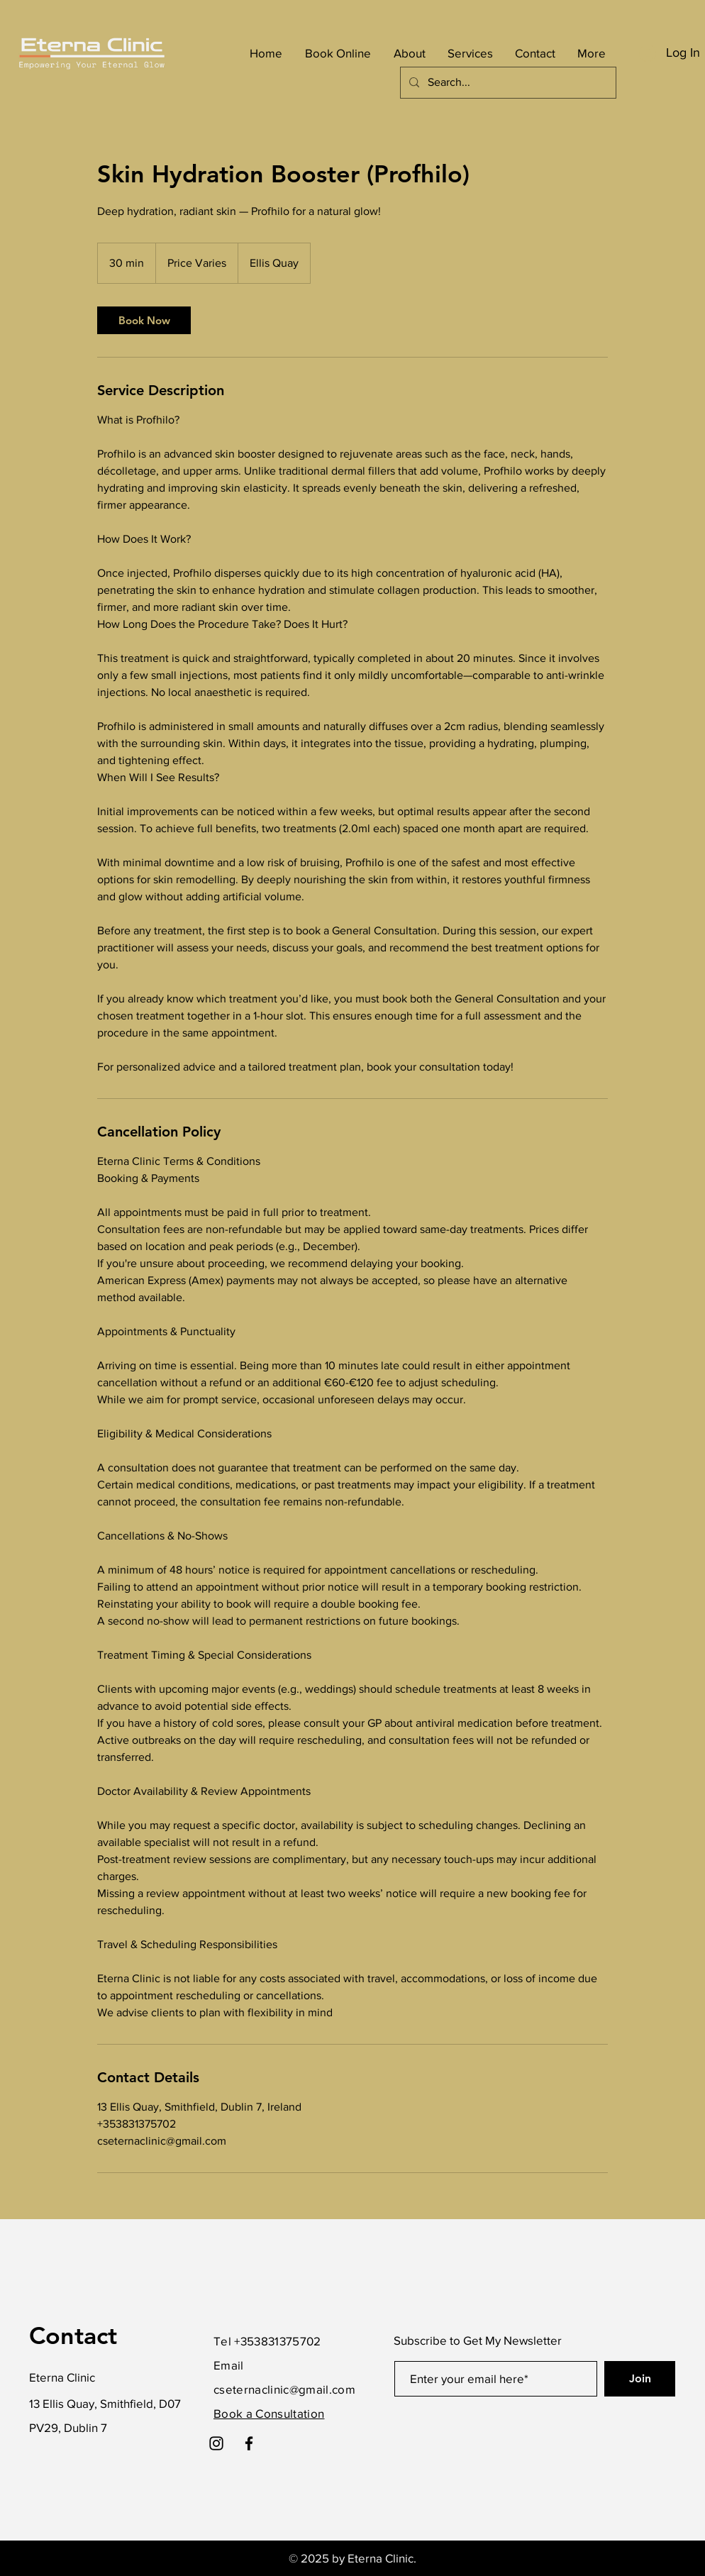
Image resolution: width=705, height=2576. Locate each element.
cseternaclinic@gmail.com (284, 2389)
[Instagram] (216, 2443)
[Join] (639, 2379)
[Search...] (507, 82)
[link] (144, 320)
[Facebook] (249, 2443)
